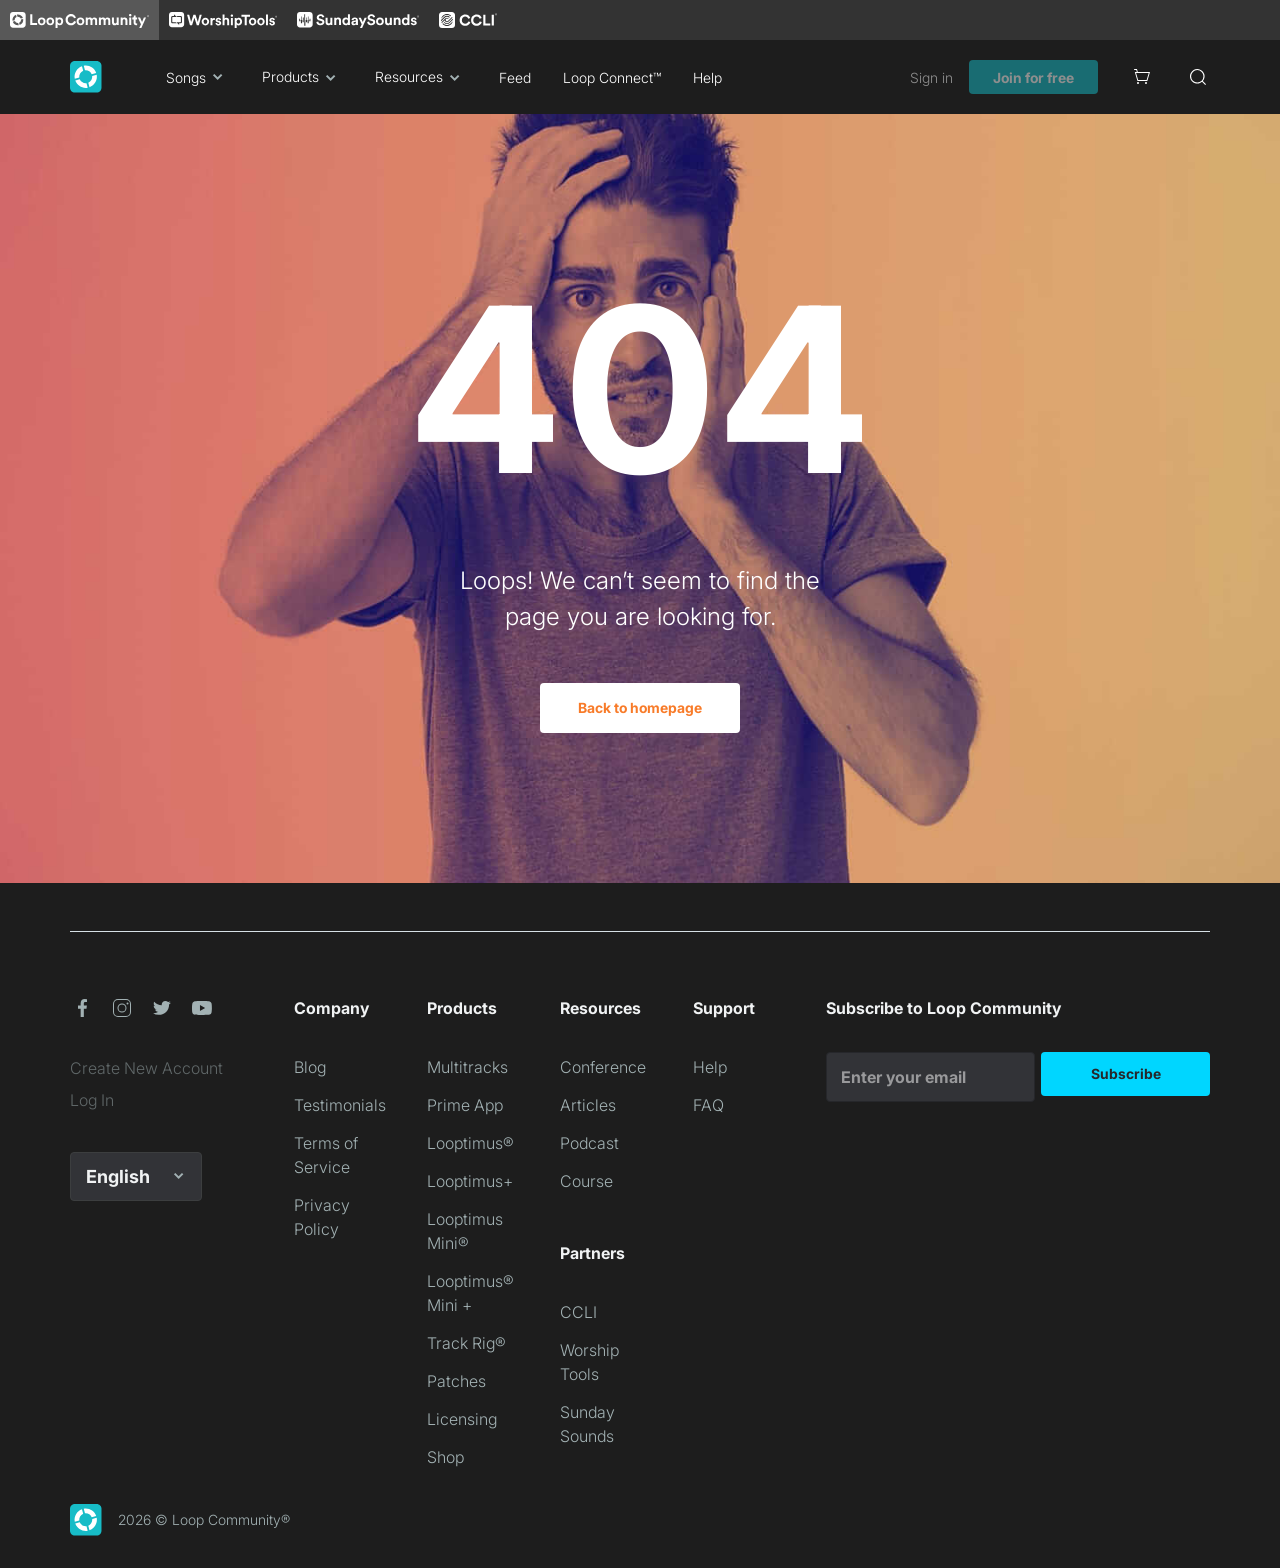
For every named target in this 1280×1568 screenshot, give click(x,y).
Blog (310, 1067)
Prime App (465, 1105)
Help (707, 77)
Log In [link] (92, 1100)
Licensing (462, 1419)
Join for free (1033, 77)
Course (586, 1181)
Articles (588, 1105)
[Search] (1198, 77)
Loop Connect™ (612, 77)
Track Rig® (466, 1343)
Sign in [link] (931, 77)
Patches (456, 1381)
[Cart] (1142, 77)
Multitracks (467, 1067)
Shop (445, 1457)
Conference (603, 1067)
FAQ (708, 1105)
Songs (198, 77)
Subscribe (1126, 1073)
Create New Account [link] (146, 1068)
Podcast (589, 1143)
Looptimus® (470, 1143)
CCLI (578, 1312)
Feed (515, 77)
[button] (82, 1008)
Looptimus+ (470, 1181)
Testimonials (340, 1105)
